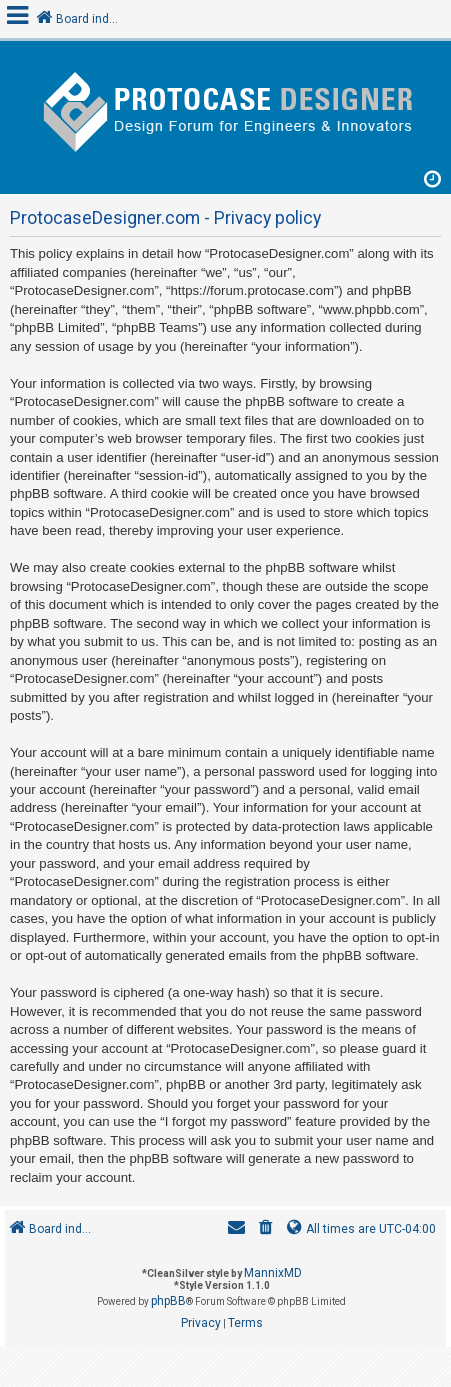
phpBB (168, 1301)
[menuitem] (266, 1229)
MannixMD (273, 1273)
